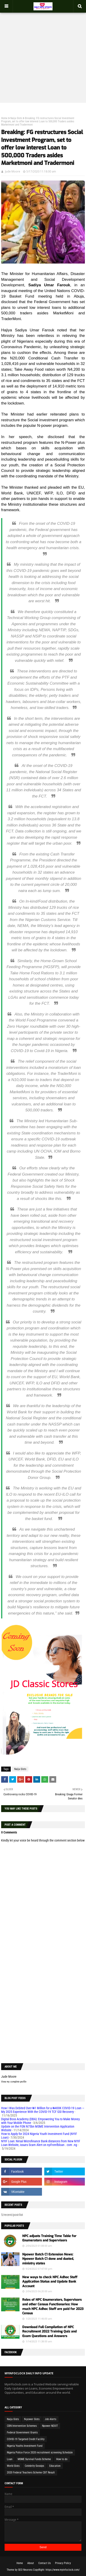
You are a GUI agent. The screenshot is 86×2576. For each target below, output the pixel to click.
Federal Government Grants (22, 2432)
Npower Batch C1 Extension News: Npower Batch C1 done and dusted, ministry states (48, 2259)
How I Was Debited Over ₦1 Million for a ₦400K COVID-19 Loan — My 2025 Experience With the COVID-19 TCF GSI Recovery (42, 2110)
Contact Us (44, 2563)
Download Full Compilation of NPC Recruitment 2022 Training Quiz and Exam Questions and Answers (49, 2331)
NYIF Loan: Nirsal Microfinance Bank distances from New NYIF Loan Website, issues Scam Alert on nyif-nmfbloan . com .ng (40, 2143)
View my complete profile (13, 2081)
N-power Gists (31, 2419)
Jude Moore (12, 171)
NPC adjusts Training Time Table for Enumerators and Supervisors (49, 2238)
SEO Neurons (25, 2569)
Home (4, 118)
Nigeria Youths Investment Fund (24, 2445)
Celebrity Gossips (34, 2465)
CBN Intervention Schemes (22, 2425)
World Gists (13, 2465)
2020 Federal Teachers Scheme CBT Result (31, 2472)
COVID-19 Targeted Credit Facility (25, 2439)
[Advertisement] (43, 55)
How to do (61, 2459)
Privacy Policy (63, 2563)
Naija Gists (16, 118)
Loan (9, 2459)
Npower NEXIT (50, 2425)
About (30, 2563)
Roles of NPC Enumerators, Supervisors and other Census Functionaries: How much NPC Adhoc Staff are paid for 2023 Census (52, 2306)
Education (55, 2465)
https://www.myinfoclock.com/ (63, 2569)
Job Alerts (50, 2419)
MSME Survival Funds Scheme (34, 2459)
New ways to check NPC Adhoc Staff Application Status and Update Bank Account (49, 2281)
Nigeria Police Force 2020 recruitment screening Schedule (40, 2452)
